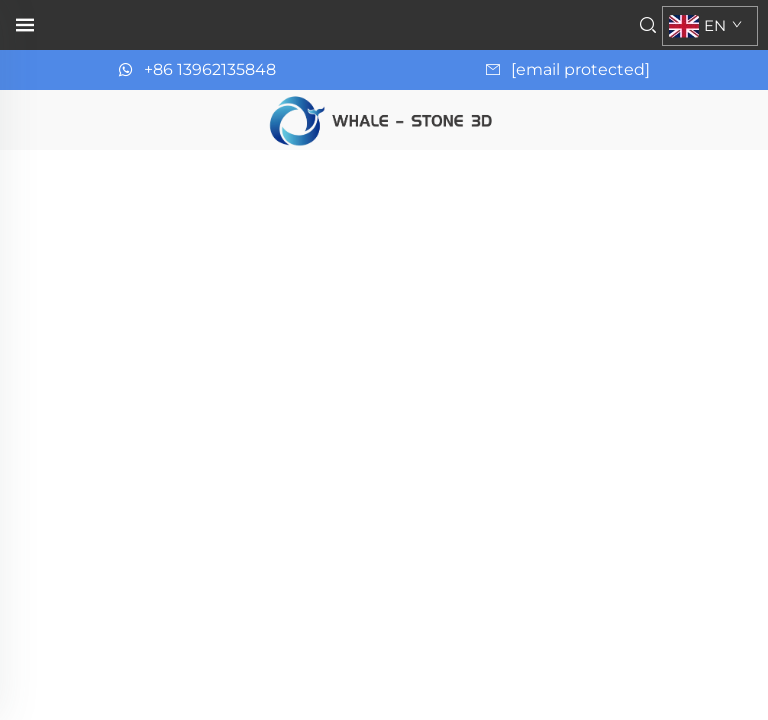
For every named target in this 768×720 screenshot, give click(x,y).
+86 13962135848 (210, 69)
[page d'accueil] (383, 118)
